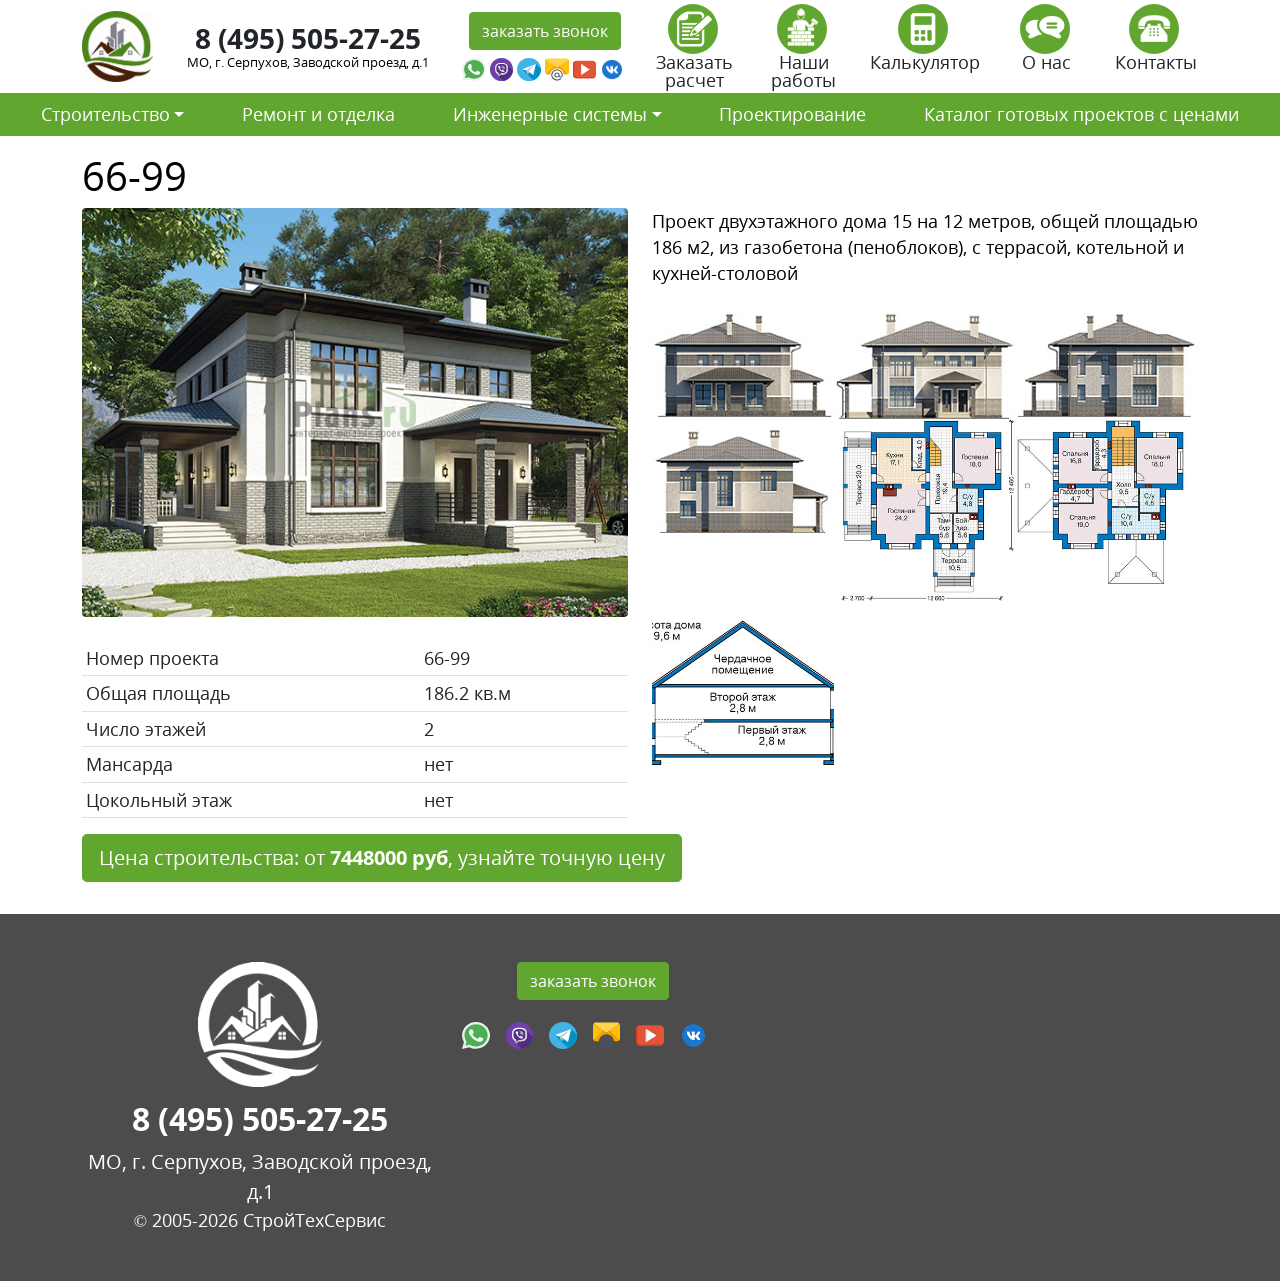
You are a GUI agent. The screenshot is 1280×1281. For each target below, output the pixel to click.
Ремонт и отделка (318, 114)
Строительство (105, 114)
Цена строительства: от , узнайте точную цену (382, 857)
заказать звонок (545, 31)
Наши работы (803, 53)
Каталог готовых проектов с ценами (1081, 114)
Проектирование (792, 114)
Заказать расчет (694, 53)
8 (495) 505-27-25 (308, 38)
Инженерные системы (550, 114)
